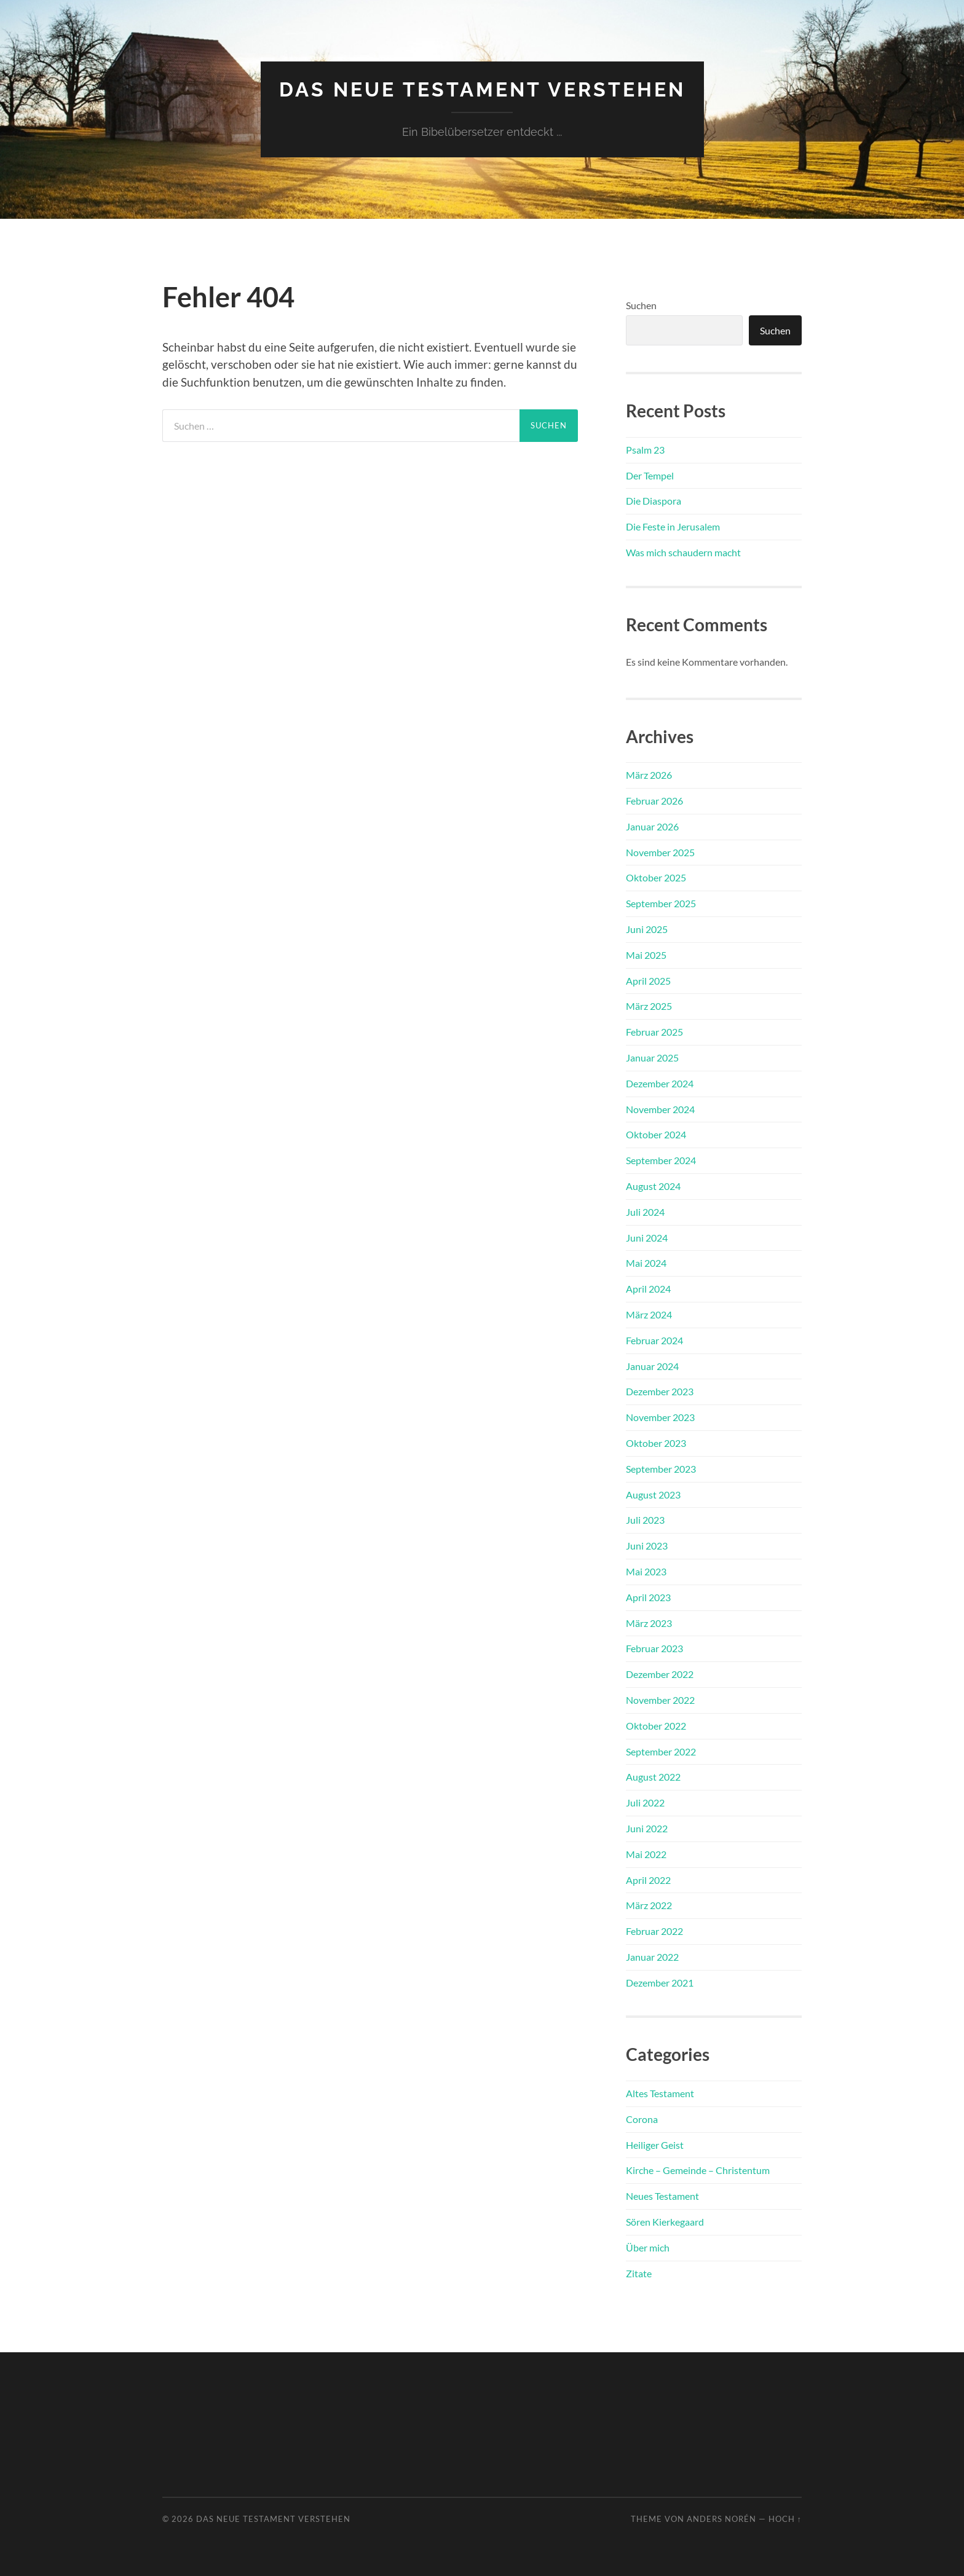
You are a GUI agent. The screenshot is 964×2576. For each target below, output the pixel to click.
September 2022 (661, 1751)
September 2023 (661, 1469)
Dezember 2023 (659, 1391)
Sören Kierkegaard (665, 2221)
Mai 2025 (646, 955)
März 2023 (649, 1623)
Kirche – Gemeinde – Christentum (698, 2170)
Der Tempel (650, 475)
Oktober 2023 (656, 1443)
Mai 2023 (646, 1571)
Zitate (639, 2273)
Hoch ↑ (785, 2519)
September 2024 (661, 1160)
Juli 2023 (645, 1520)
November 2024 (660, 1109)
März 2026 (649, 775)
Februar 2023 (654, 1648)
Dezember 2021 (659, 1982)
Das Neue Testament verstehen (482, 89)
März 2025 (649, 1006)
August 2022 (653, 1776)
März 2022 (649, 1905)
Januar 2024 (652, 1366)
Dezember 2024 (659, 1083)
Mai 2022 (646, 1854)
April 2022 (648, 1880)
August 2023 (653, 1494)
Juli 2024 (645, 1212)
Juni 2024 (647, 1237)
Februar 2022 (654, 1931)
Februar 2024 (654, 1340)
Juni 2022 (647, 1828)
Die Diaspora (653, 500)
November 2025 (660, 852)
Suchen (641, 305)
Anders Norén (721, 2519)
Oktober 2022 (656, 1725)
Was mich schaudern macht (683, 552)
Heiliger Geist (655, 2145)
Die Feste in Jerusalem (673, 526)
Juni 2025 (647, 929)
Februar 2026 (654, 800)
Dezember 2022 (659, 1674)
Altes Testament (660, 2093)
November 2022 (660, 1700)
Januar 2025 (652, 1057)
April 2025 (648, 981)
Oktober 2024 (656, 1134)
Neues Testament (662, 2196)
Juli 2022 (645, 1802)
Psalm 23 (645, 449)
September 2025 (661, 903)
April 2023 (648, 1597)
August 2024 (653, 1186)
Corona (642, 2119)
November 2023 (660, 1417)
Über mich (648, 2247)
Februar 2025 (654, 1032)
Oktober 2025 (656, 877)
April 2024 (648, 1288)
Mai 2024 (646, 1263)
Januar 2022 (652, 1957)
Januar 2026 (652, 826)
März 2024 (649, 1314)
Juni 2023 (647, 1545)
